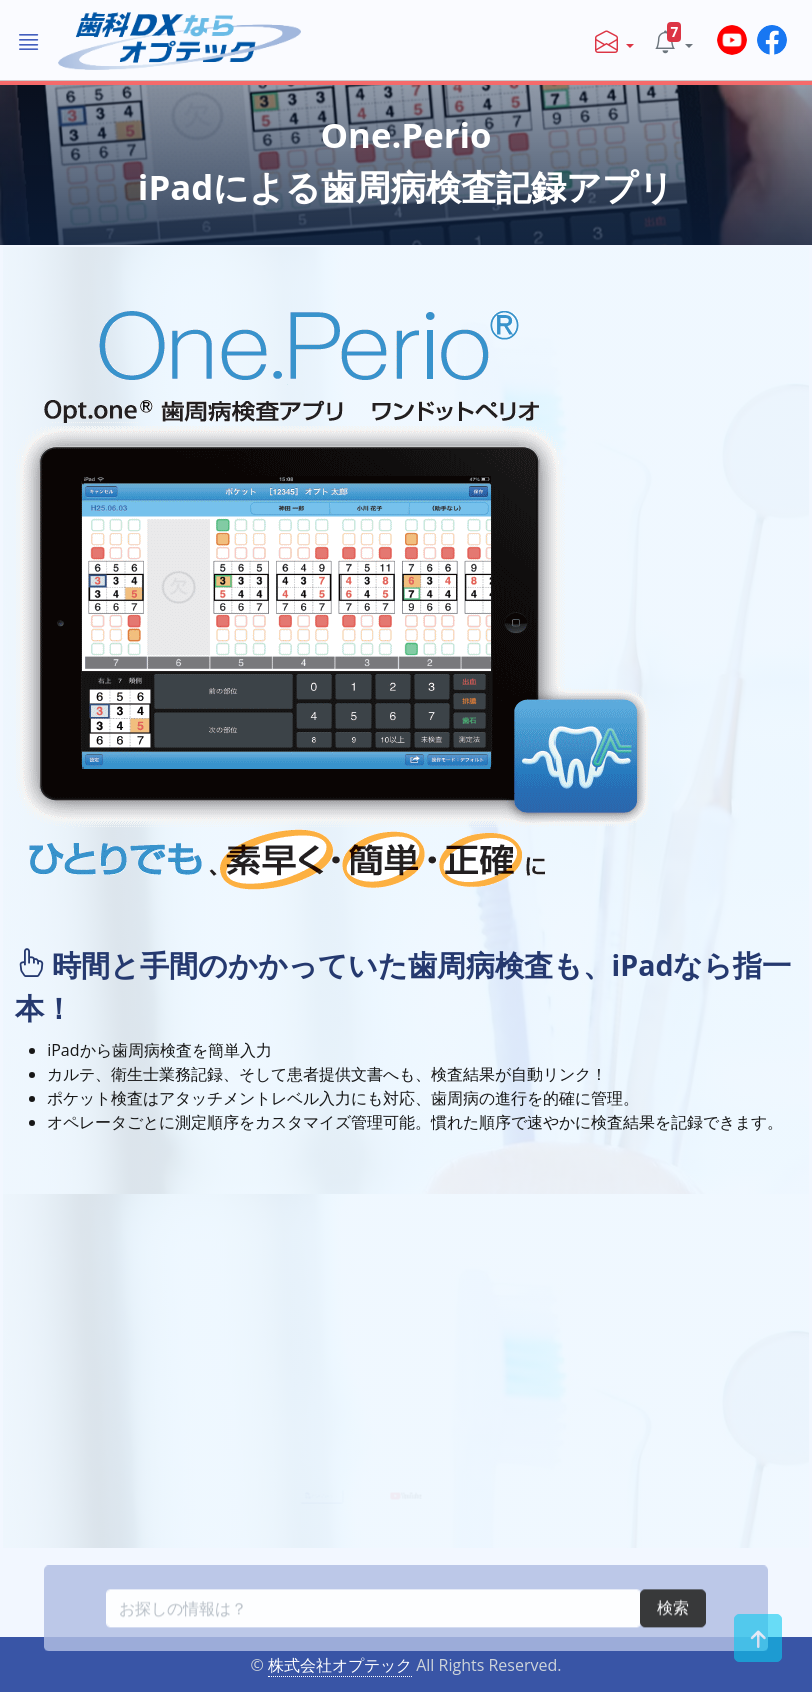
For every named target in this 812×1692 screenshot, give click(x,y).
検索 (673, 1650)
